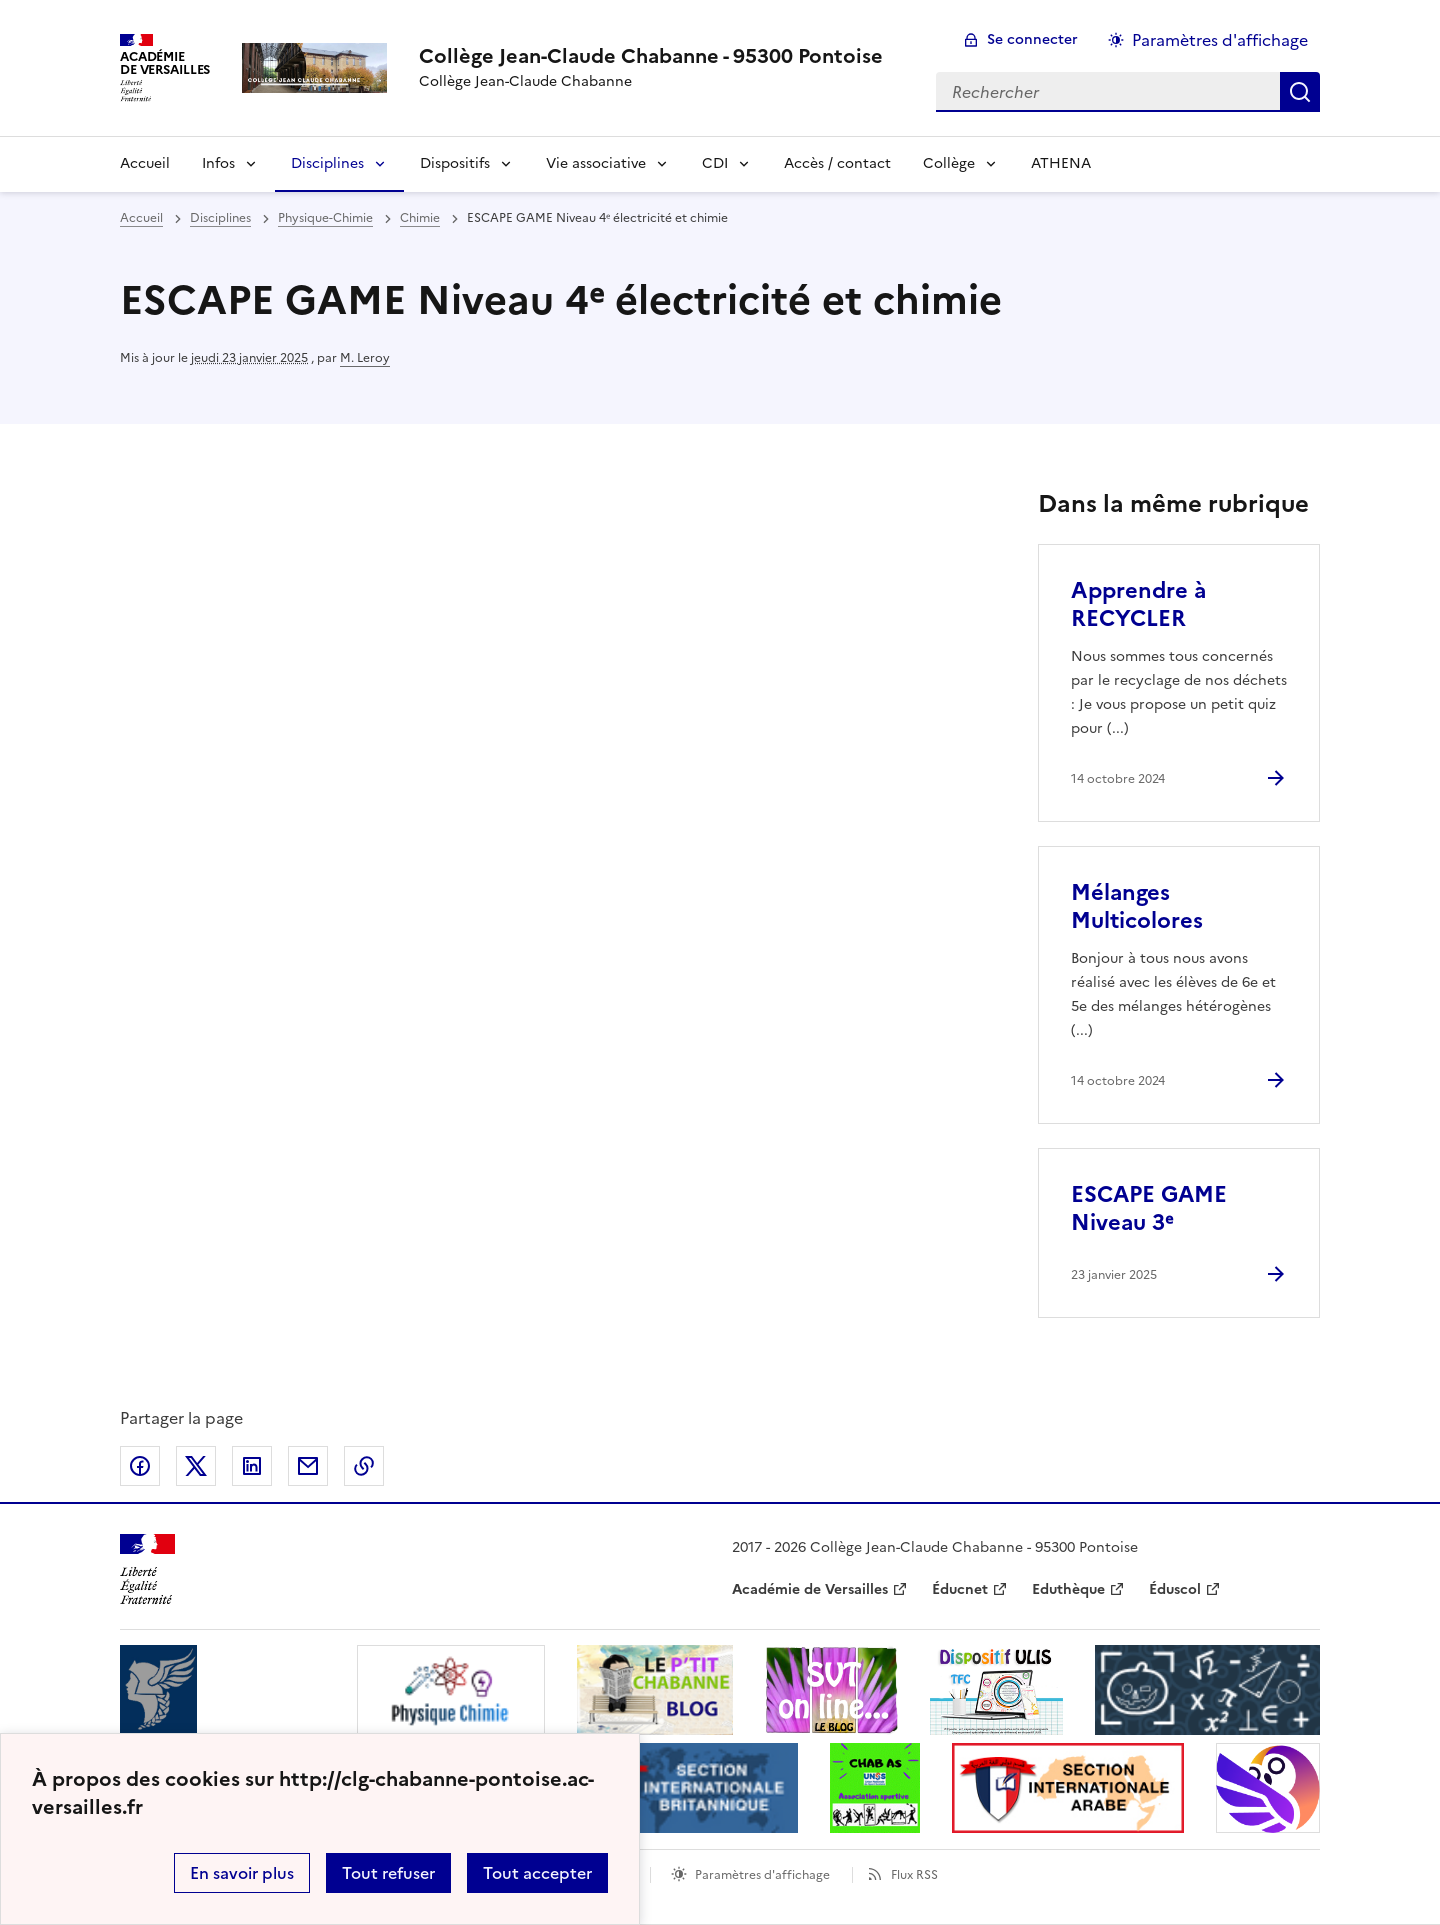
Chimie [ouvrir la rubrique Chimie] (420, 218)
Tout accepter (537, 1873)
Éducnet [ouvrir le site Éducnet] (960, 1589)
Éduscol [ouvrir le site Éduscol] (1175, 1589)
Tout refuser (388, 1873)
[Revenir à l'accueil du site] (147, 1569)
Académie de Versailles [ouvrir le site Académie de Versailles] (810, 1589)
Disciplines (327, 163)
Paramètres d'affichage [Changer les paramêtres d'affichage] (1220, 40)
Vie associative (596, 163)
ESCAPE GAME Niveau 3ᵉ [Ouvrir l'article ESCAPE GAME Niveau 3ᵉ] (1149, 1208)
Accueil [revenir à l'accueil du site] (141, 218)
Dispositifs (455, 163)
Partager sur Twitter (196, 1466)
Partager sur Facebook (140, 1466)
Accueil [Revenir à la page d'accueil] (145, 163)
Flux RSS (914, 1875)
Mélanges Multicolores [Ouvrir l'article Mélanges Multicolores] (1137, 906)
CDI (715, 163)
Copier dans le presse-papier (364, 1466)
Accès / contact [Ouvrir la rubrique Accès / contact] (837, 163)
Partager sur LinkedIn (252, 1466)
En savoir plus (242, 1873)
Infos (218, 163)
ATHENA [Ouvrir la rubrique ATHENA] (1061, 163)
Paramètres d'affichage (762, 1875)
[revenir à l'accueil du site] (651, 56)
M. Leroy (365, 358)
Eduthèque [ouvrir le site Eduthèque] (1068, 1589)
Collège (949, 163)
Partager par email (308, 1466)
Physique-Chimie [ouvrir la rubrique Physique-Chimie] (325, 218)
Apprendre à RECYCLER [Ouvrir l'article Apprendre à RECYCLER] (1138, 604)
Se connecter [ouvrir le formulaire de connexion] (1032, 39)
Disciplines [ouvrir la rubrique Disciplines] (220, 218)
